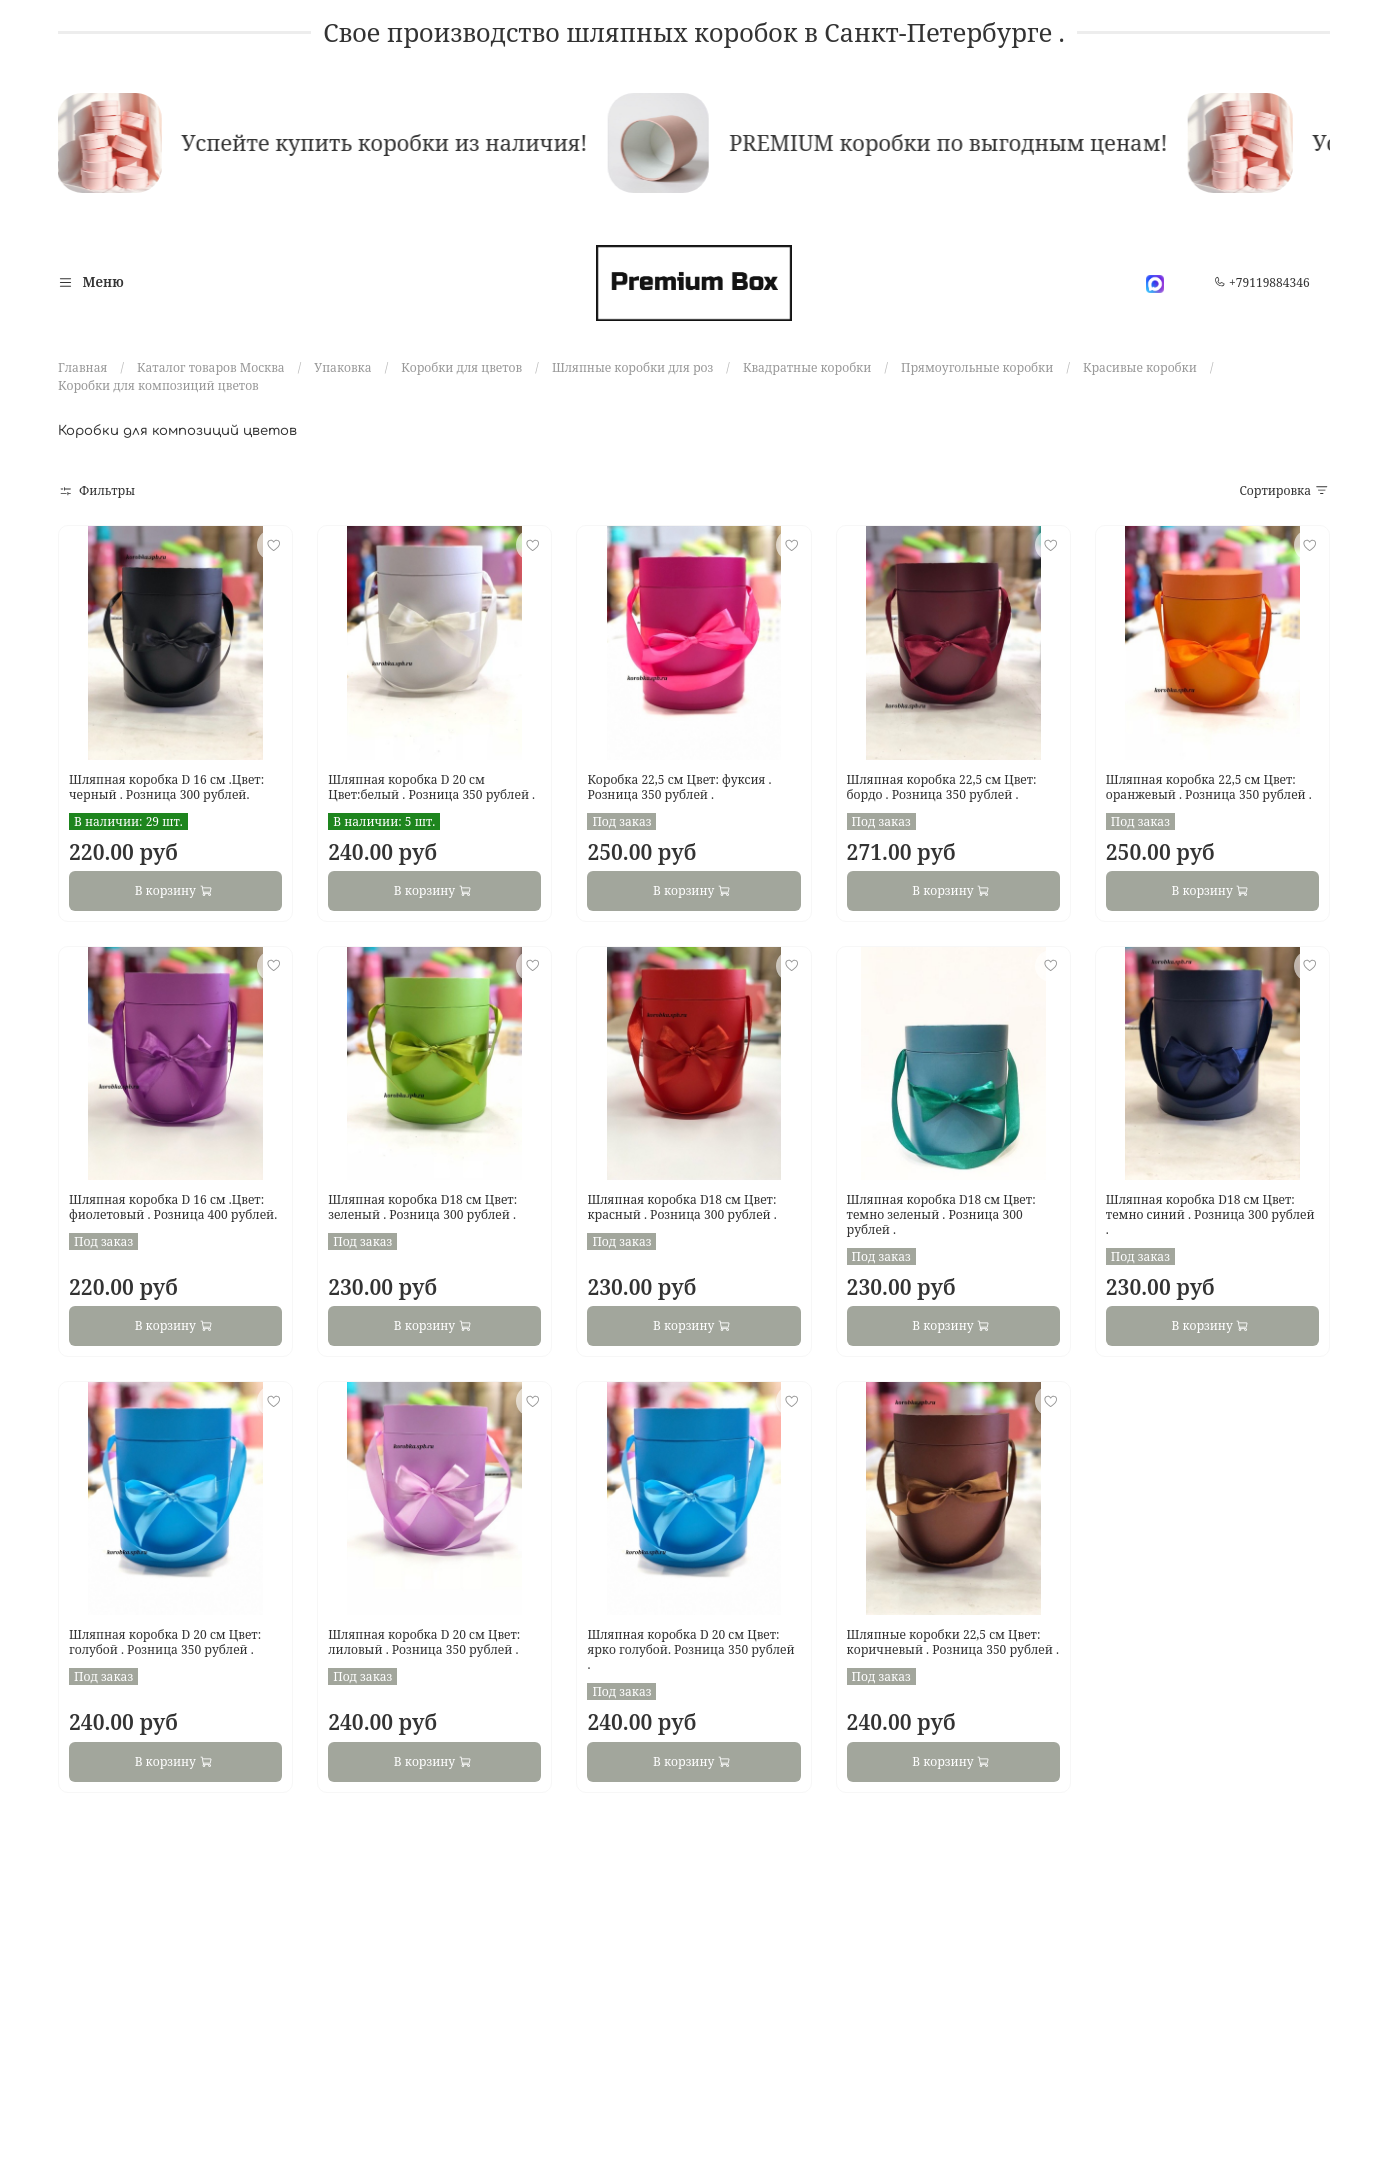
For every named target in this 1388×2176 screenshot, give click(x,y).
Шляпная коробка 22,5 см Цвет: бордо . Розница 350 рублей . (942, 787)
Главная (82, 367)
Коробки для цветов (461, 367)
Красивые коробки (1140, 367)
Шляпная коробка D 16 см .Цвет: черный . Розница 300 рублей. (166, 787)
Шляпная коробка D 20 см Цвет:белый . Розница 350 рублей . (431, 787)
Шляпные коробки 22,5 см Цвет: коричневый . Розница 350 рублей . (953, 1642)
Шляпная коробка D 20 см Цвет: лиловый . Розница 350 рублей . (424, 1642)
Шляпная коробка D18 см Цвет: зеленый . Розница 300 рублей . (422, 1207)
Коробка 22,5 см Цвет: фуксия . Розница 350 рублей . (679, 787)
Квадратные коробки (807, 367)
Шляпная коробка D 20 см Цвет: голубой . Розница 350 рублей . (165, 1642)
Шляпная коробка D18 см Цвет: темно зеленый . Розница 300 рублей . (941, 1214)
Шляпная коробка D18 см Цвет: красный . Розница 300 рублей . (681, 1207)
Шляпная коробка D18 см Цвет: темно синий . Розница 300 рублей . (1210, 1214)
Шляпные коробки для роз (632, 367)
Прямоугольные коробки (977, 367)
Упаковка (342, 367)
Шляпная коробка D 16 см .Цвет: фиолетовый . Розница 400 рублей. (173, 1207)
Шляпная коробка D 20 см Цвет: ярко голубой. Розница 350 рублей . (690, 1649)
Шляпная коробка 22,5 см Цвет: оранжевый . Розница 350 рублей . (1209, 787)
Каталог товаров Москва (211, 367)
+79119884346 (1262, 282)
